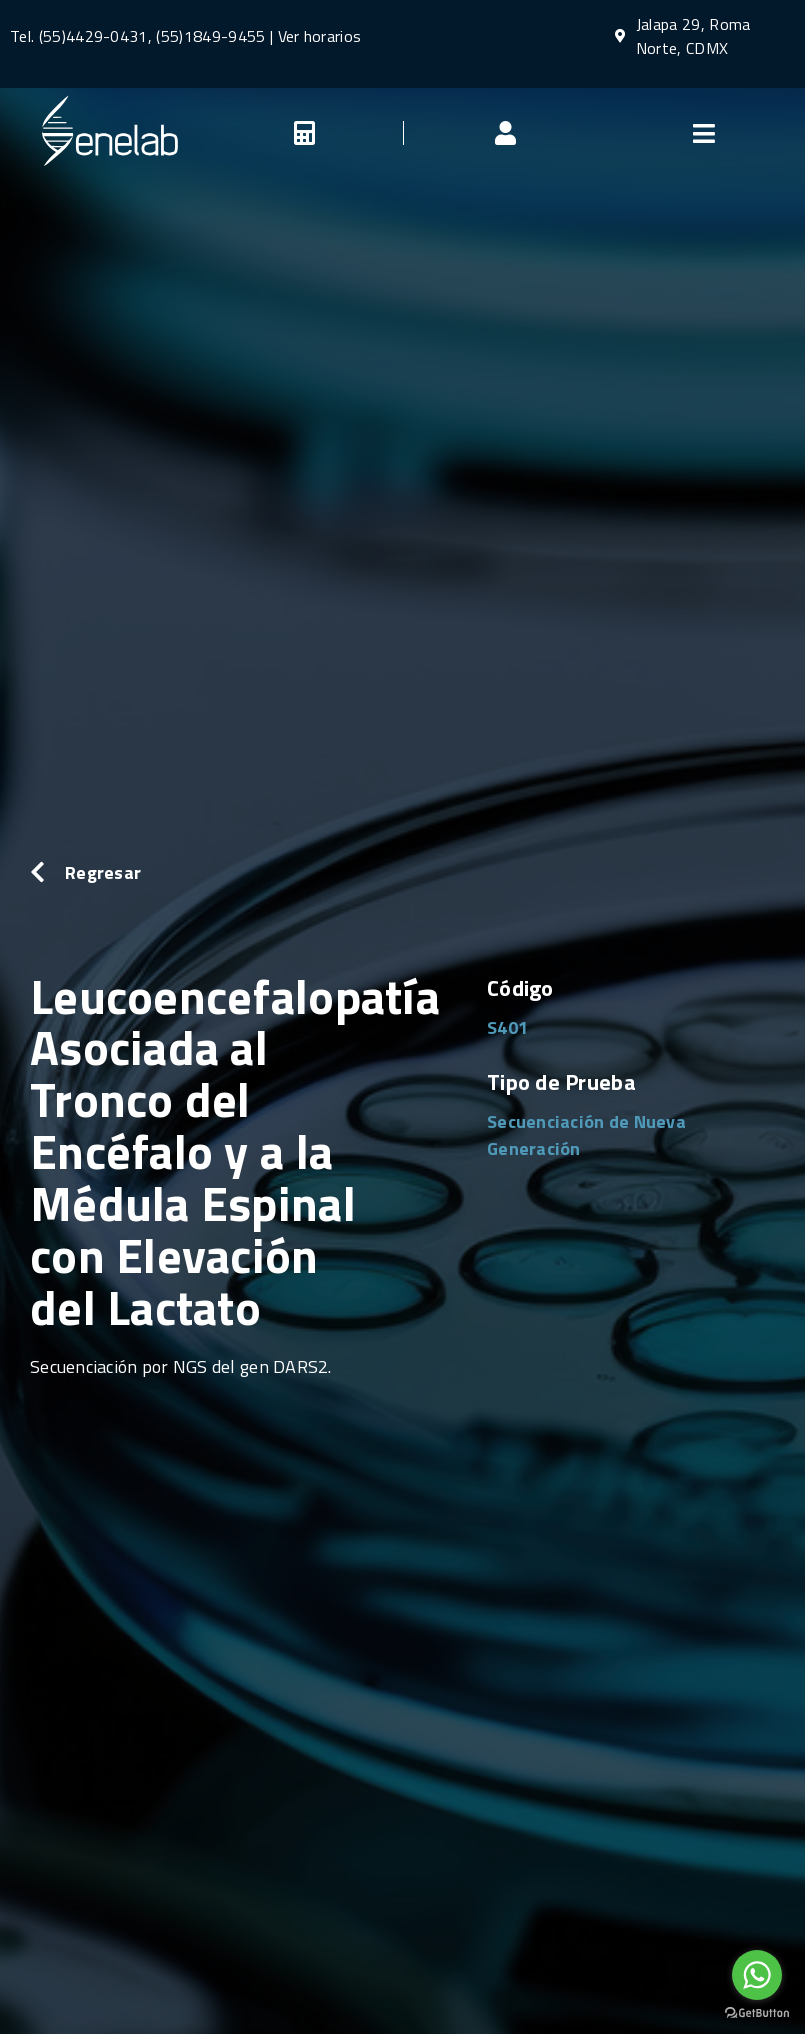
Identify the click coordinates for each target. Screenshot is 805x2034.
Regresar (103, 872)
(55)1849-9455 (208, 36)
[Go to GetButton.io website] (757, 2013)
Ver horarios (320, 36)
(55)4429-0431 (93, 36)
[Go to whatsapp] (757, 1975)
